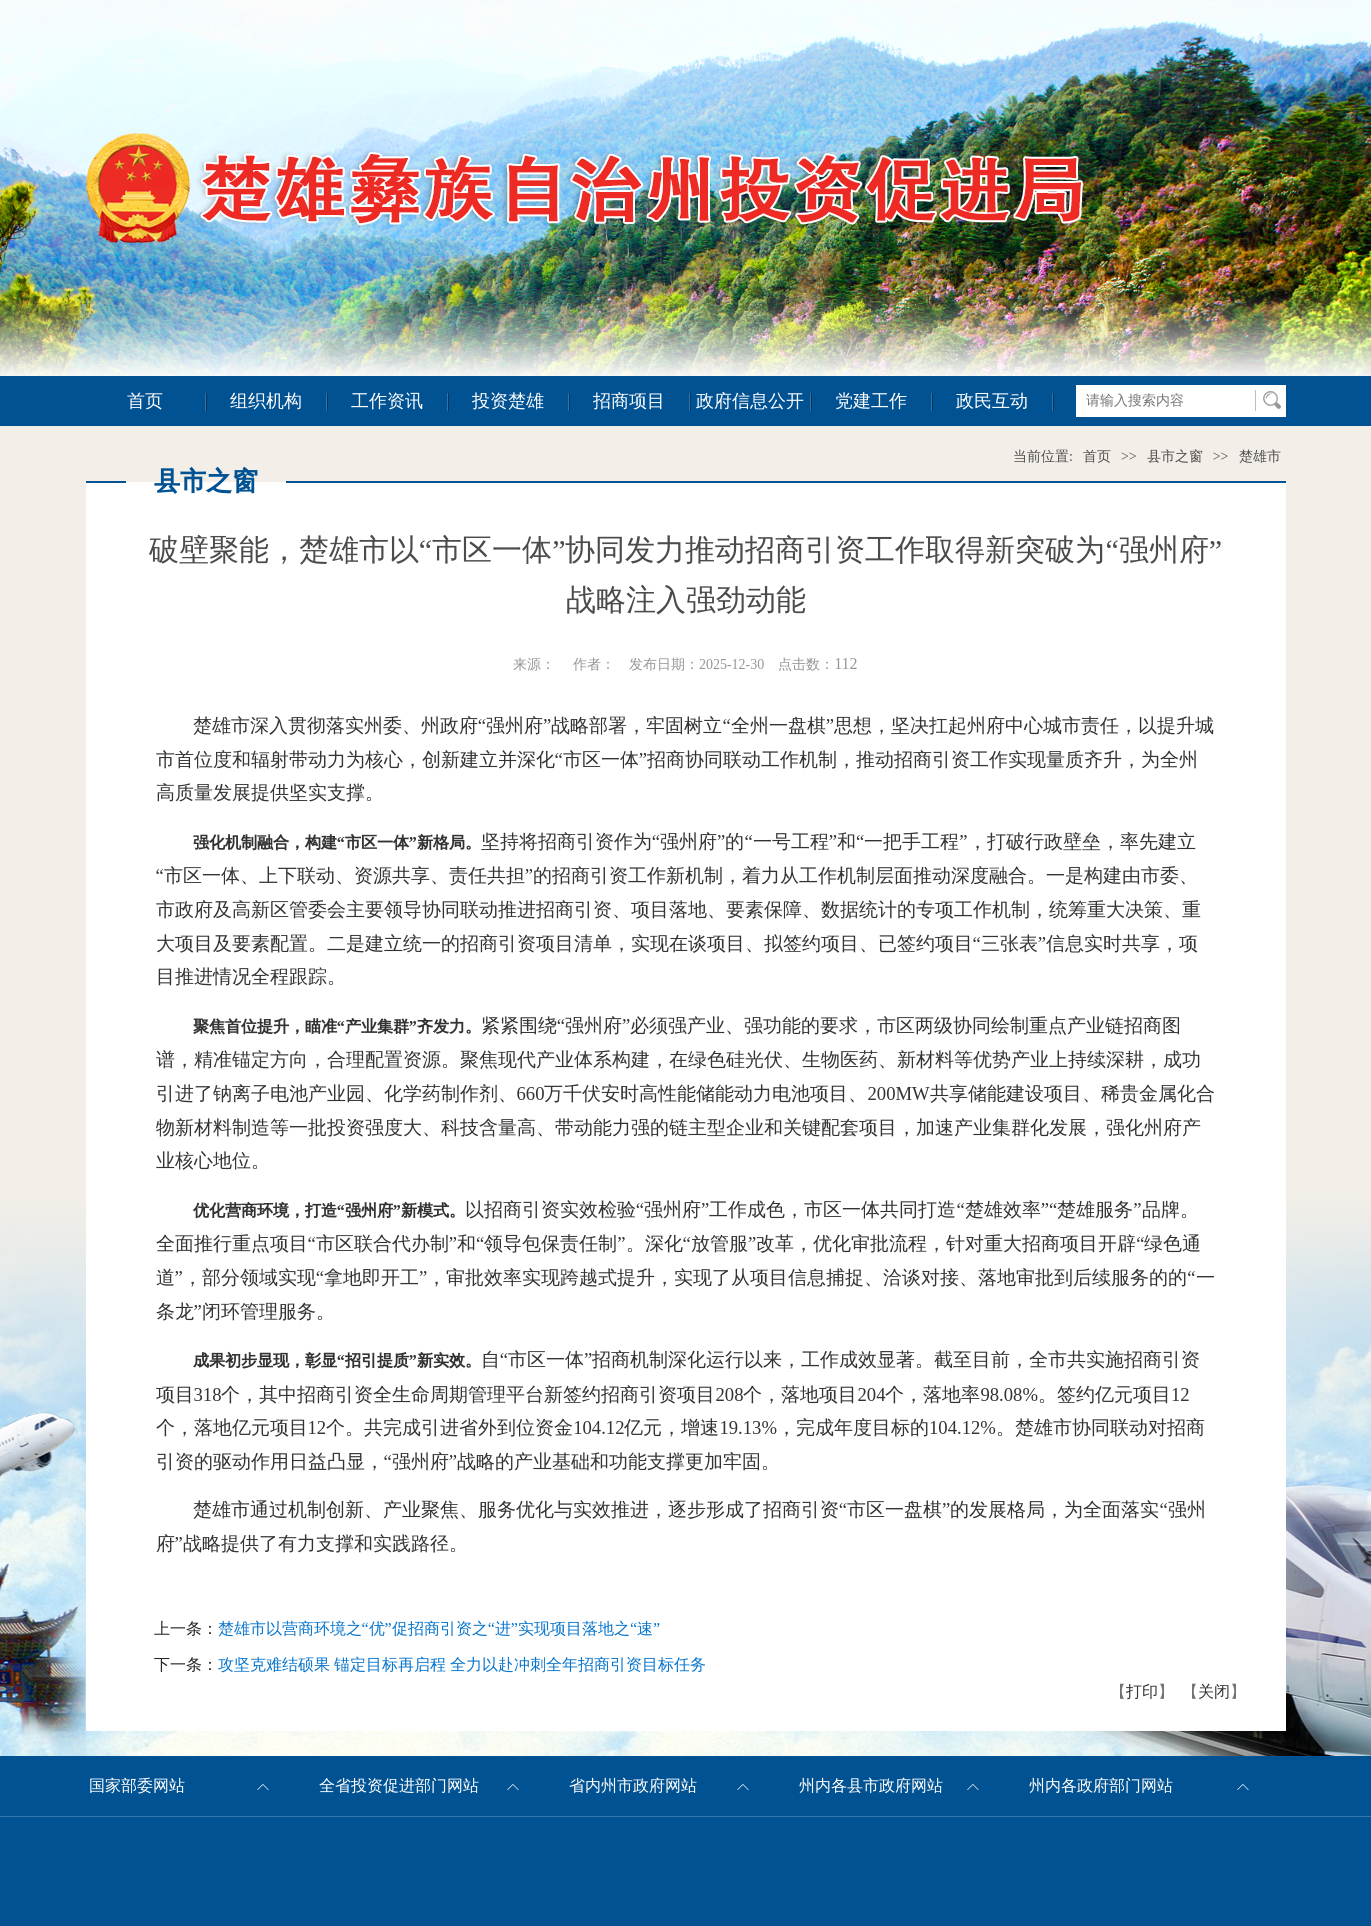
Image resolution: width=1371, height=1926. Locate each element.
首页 (145, 401)
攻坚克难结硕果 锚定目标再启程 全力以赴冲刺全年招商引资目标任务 (462, 1664)
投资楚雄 (508, 401)
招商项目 (629, 401)
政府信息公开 (750, 401)
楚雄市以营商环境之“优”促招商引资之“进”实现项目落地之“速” (439, 1628)
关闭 (1214, 1691)
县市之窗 (1175, 456)
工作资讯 (387, 401)
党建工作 (871, 401)
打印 (1142, 1691)
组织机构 (266, 401)
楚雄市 (1260, 456)
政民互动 (992, 401)
